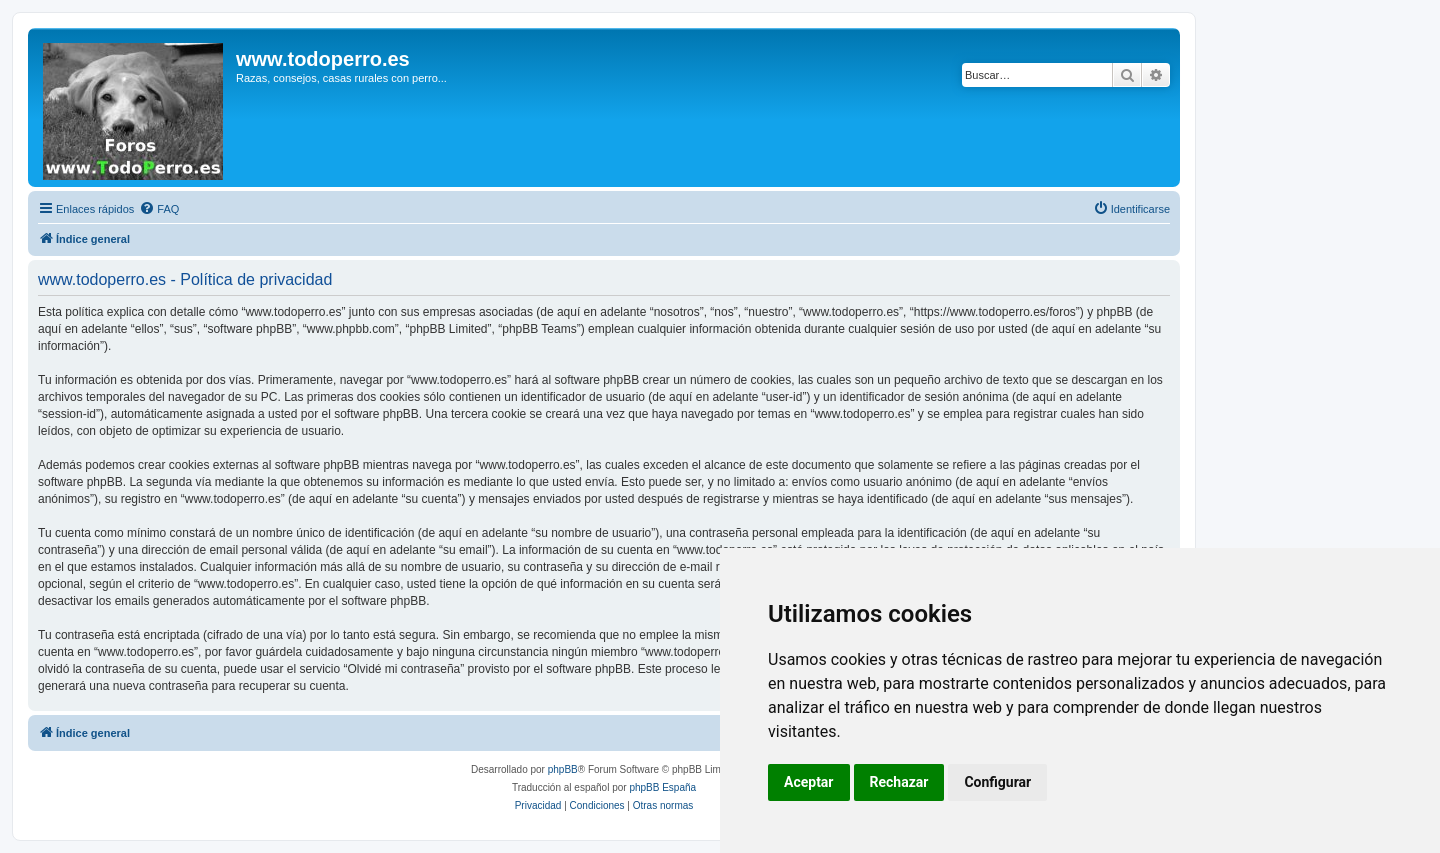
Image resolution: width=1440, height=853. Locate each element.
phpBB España (662, 787)
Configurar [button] (997, 782)
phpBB (563, 769)
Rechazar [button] (899, 782)
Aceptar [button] (809, 782)
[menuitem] (159, 209)
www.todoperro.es (323, 59)
